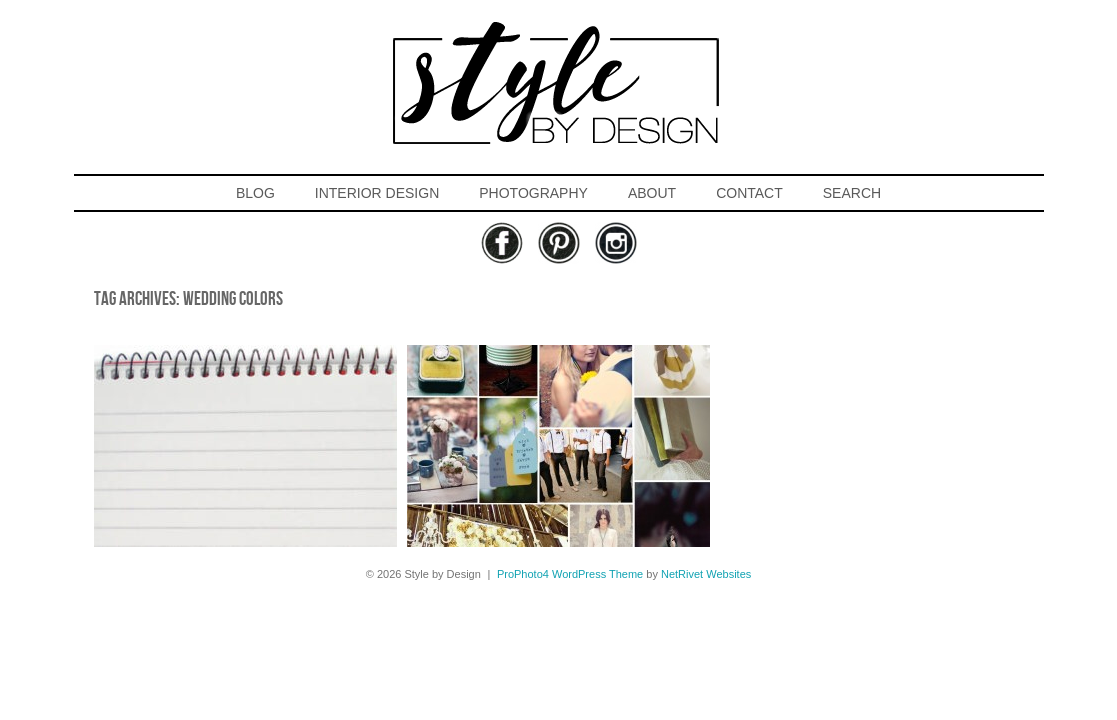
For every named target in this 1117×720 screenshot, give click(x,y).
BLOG (255, 193)
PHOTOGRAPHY (533, 193)
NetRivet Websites (706, 574)
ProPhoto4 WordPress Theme (570, 574)
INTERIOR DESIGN (377, 193)
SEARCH (852, 193)
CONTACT (749, 193)
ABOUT (652, 193)
